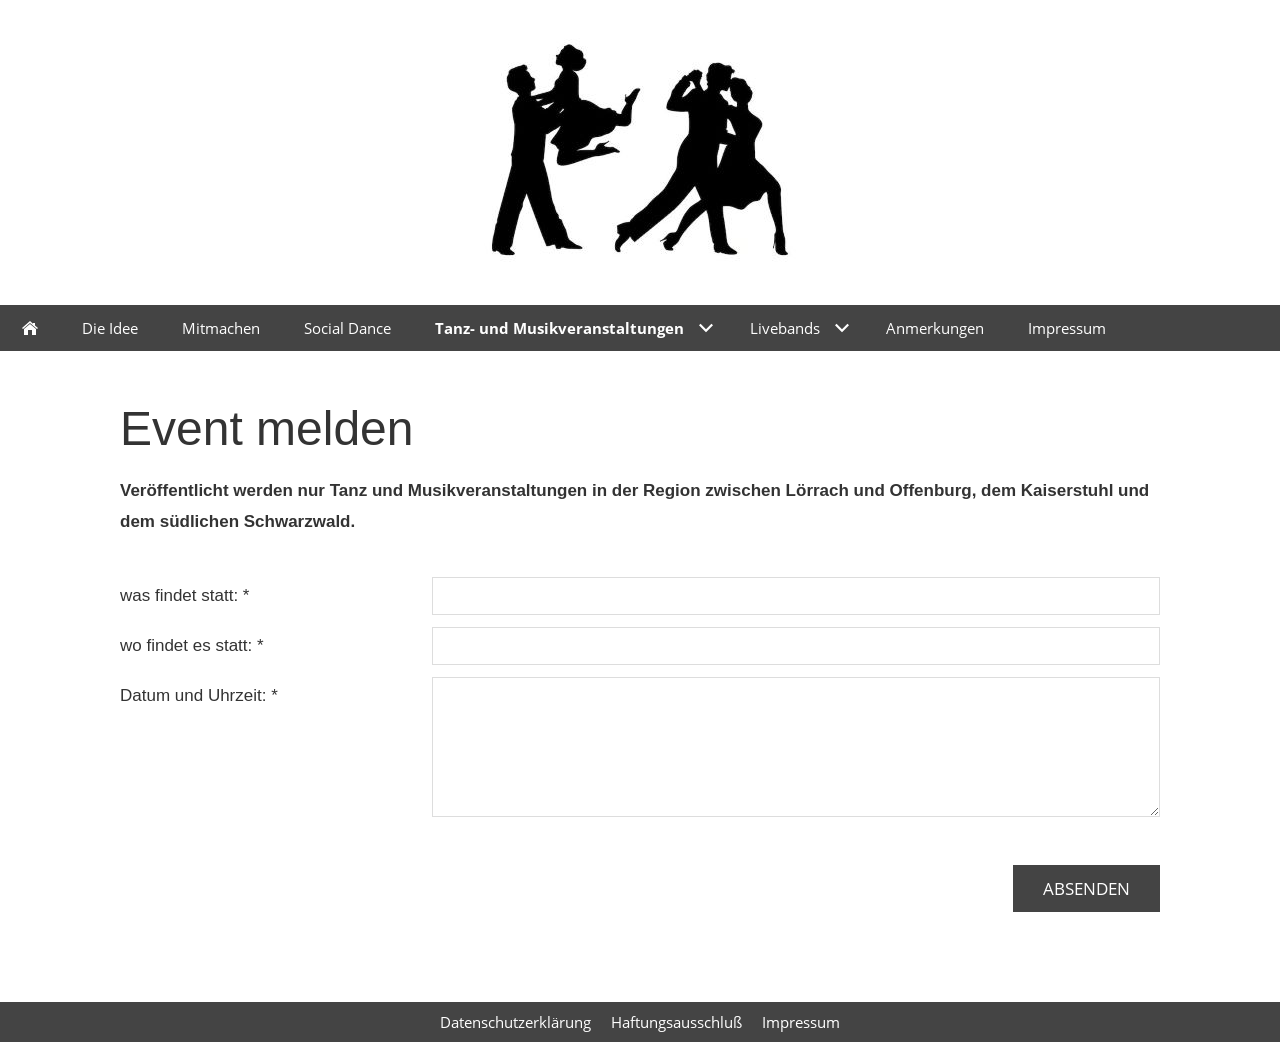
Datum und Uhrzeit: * (199, 695)
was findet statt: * (184, 595)
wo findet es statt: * (192, 645)
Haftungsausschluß (676, 1022)
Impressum (801, 1022)
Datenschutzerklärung (515, 1022)
